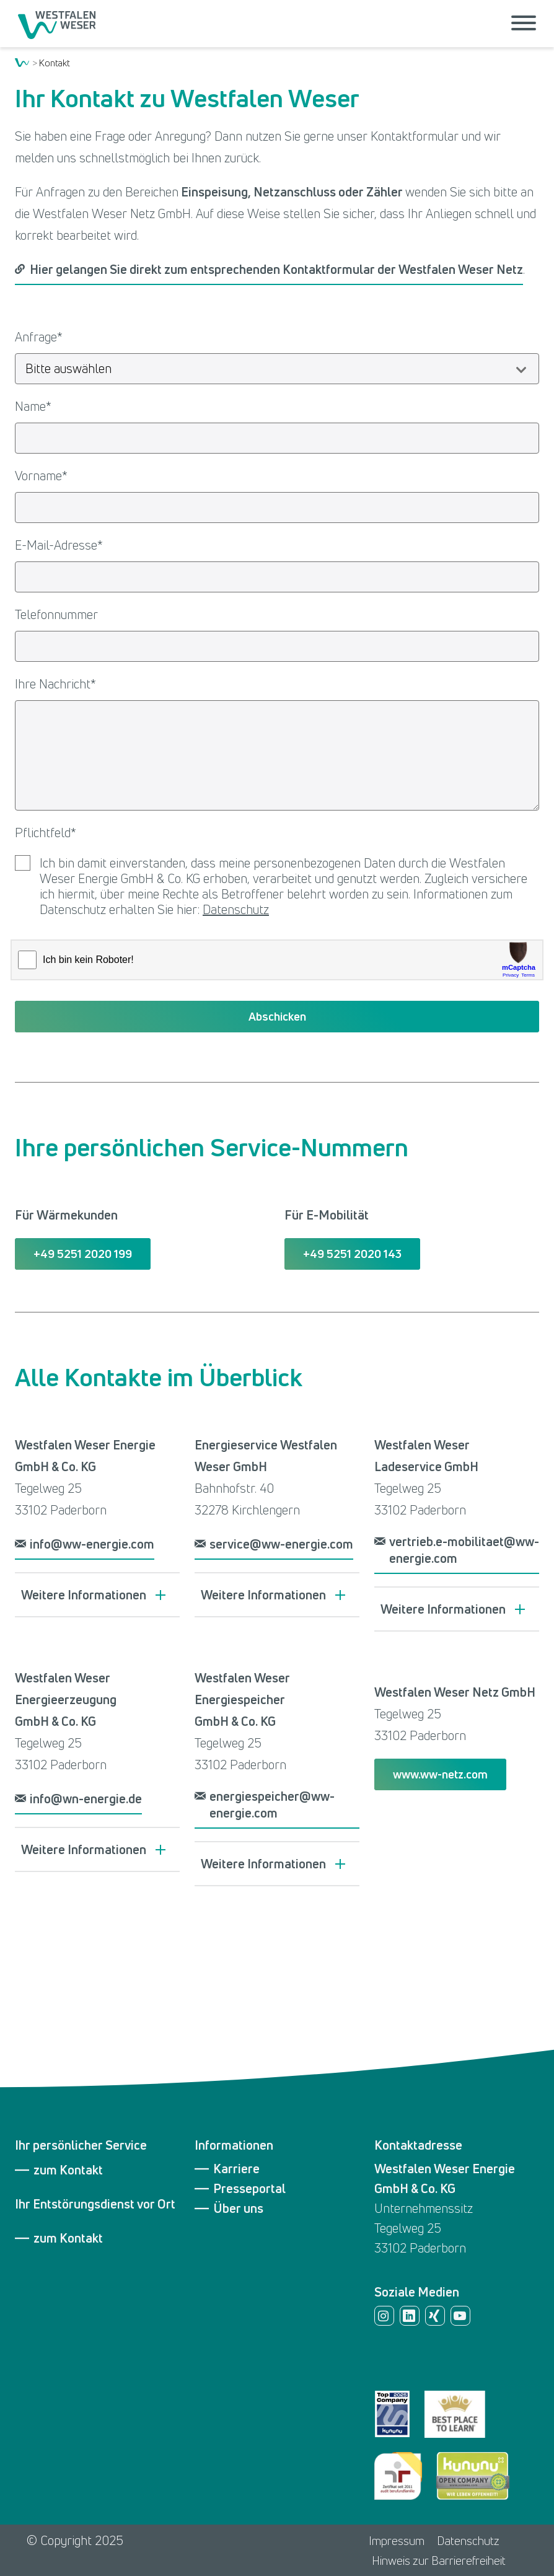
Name (33, 406)
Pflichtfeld (45, 832)
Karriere (236, 2169)
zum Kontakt (68, 2170)
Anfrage (39, 336)
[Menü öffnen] (523, 23)
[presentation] (277, 961)
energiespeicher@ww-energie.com (272, 1804)
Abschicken (277, 1016)
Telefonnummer (56, 614)
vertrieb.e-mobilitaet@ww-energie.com (464, 1550)
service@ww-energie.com (281, 1544)
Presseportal (249, 2189)
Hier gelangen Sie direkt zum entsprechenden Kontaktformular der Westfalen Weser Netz (276, 269)
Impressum (396, 2541)
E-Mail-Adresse (59, 545)
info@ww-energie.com (92, 1544)
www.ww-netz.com (440, 1774)
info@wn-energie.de (86, 1798)
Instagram (384, 2316)
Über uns (238, 2208)
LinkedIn (410, 2316)
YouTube (460, 2316)
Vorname (41, 475)
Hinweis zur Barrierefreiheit (439, 2560)
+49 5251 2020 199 (82, 1254)
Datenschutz (236, 909)
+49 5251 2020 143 (352, 1254)
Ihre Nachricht (55, 683)
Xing (435, 2316)
